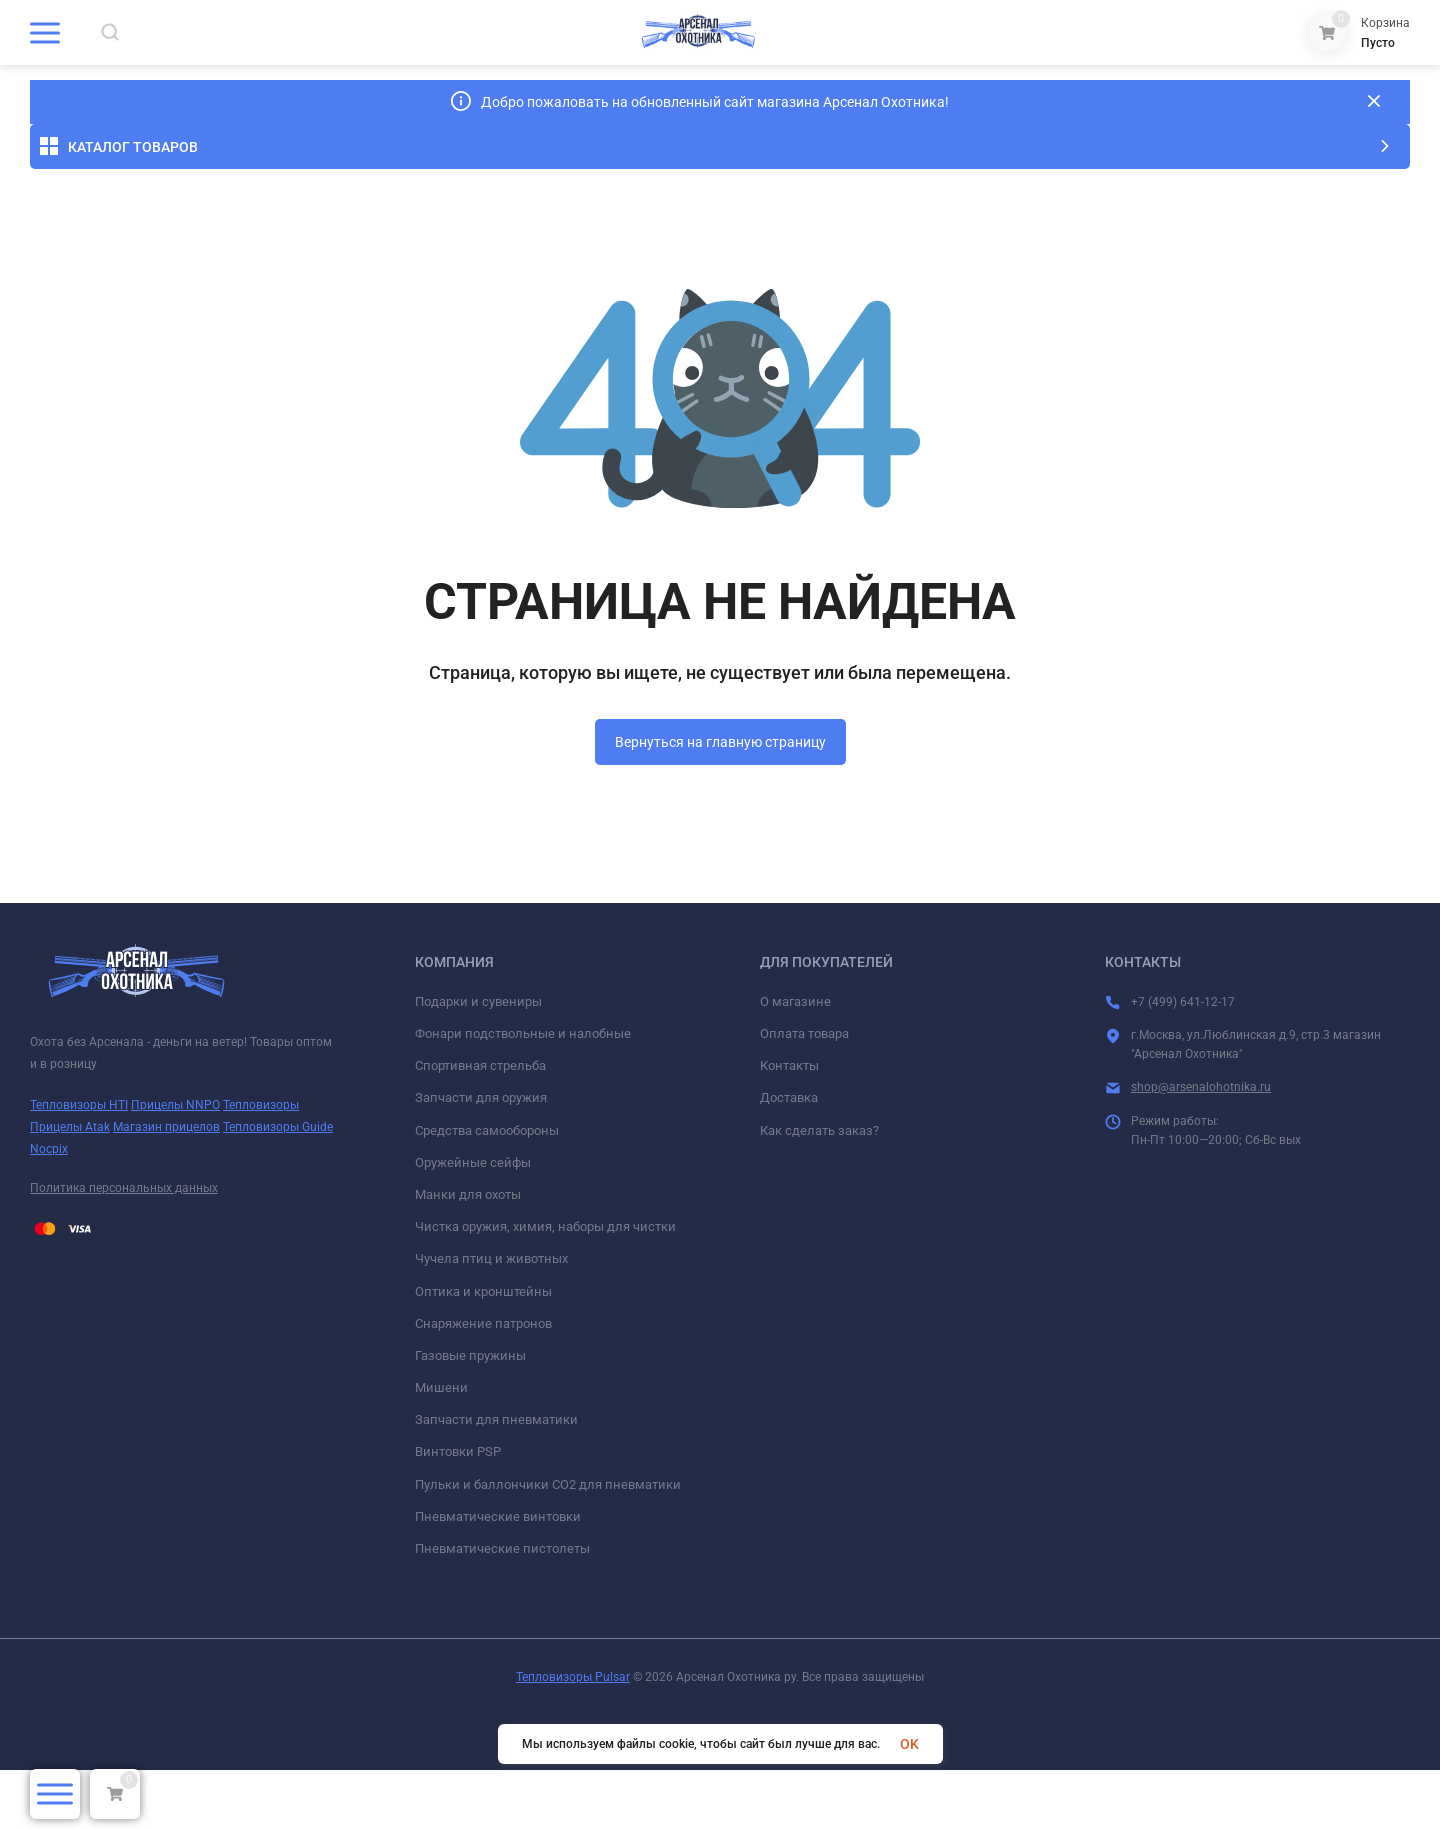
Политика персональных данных (124, 1247)
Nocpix (49, 1207)
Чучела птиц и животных (491, 1317)
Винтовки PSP (458, 1510)
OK (909, 1744)
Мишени (441, 1446)
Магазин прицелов (166, 1186)
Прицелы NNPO (175, 1164)
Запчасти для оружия (481, 1156)
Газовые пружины (470, 1414)
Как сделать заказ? (819, 1188)
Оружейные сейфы (473, 1221)
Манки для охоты (468, 1253)
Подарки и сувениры (478, 1060)
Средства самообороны (487, 1188)
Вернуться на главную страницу (720, 801)
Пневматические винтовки (498, 1575)
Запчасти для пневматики (496, 1478)
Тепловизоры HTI (79, 1164)
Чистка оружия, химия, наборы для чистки (545, 1285)
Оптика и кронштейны (483, 1349)
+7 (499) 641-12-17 (1283, 65)
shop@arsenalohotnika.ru (1201, 1146)
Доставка (789, 1156)
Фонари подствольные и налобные (523, 1092)
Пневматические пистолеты (502, 1607)
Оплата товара (804, 1092)
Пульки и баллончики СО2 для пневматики (548, 1542)
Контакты (789, 1124)
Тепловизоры (261, 1164)
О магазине (795, 1060)
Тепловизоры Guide (278, 1186)
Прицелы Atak (70, 1186)
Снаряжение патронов (483, 1381)
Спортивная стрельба (480, 1124)
